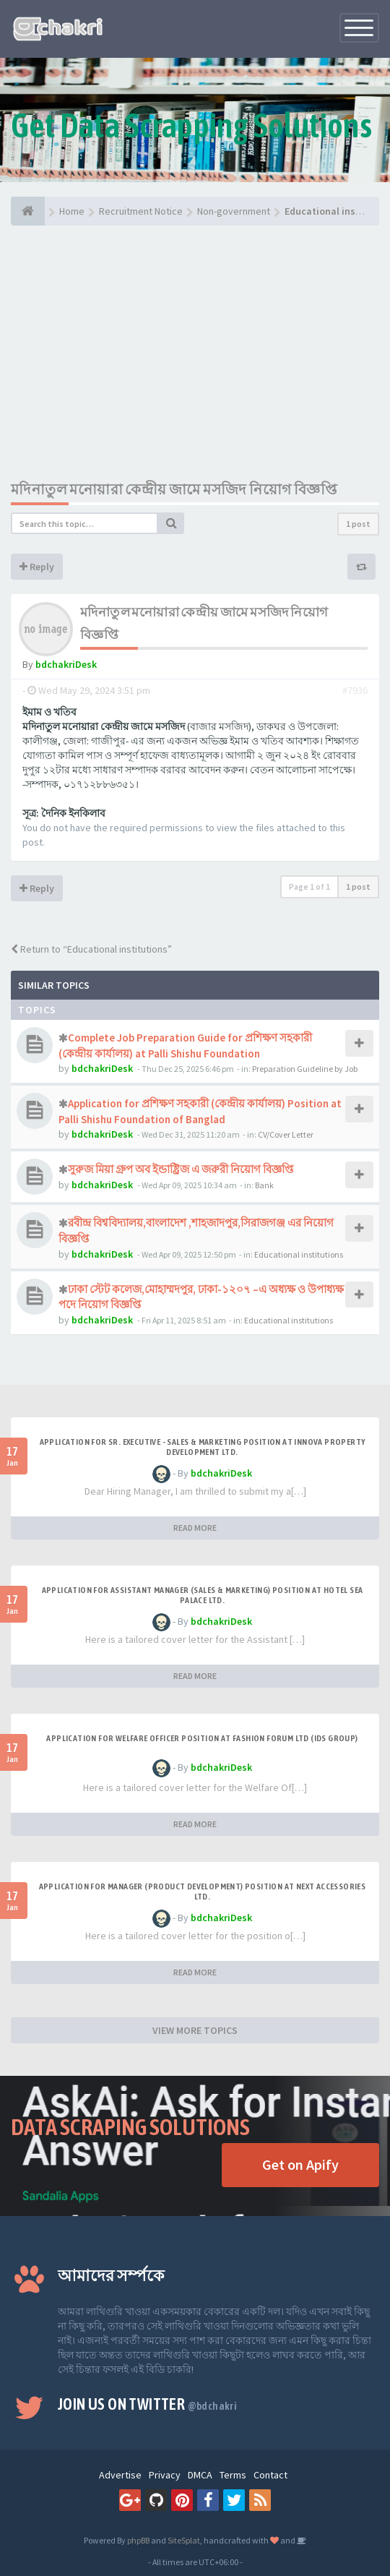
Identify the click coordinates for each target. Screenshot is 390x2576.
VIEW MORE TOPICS (195, 2030)
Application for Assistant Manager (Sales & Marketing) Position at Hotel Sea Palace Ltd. (202, 1595)
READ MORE (195, 1527)
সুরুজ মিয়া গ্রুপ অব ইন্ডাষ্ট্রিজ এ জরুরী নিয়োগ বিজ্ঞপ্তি (180, 1169)
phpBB (138, 2540)
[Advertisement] (195, 352)
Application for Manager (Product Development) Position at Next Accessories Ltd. (202, 1891)
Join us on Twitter (147, 2404)
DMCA (200, 2474)
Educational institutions (298, 1254)
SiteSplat (184, 2540)
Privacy (165, 2474)
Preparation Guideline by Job (305, 1068)
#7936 (355, 690)
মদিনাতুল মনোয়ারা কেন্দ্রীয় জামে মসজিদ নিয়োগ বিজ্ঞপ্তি (174, 489)
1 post (358, 523)
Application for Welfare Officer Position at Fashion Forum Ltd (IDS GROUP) (202, 1738)
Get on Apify (300, 2164)
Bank (264, 1185)
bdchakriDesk (66, 664)
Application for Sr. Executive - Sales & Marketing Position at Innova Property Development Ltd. (202, 1447)
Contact (270, 2474)
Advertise (120, 2474)
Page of (309, 886)
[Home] (28, 211)
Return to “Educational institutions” (91, 949)
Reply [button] (37, 566)
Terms (233, 2474)
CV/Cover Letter (285, 1134)
